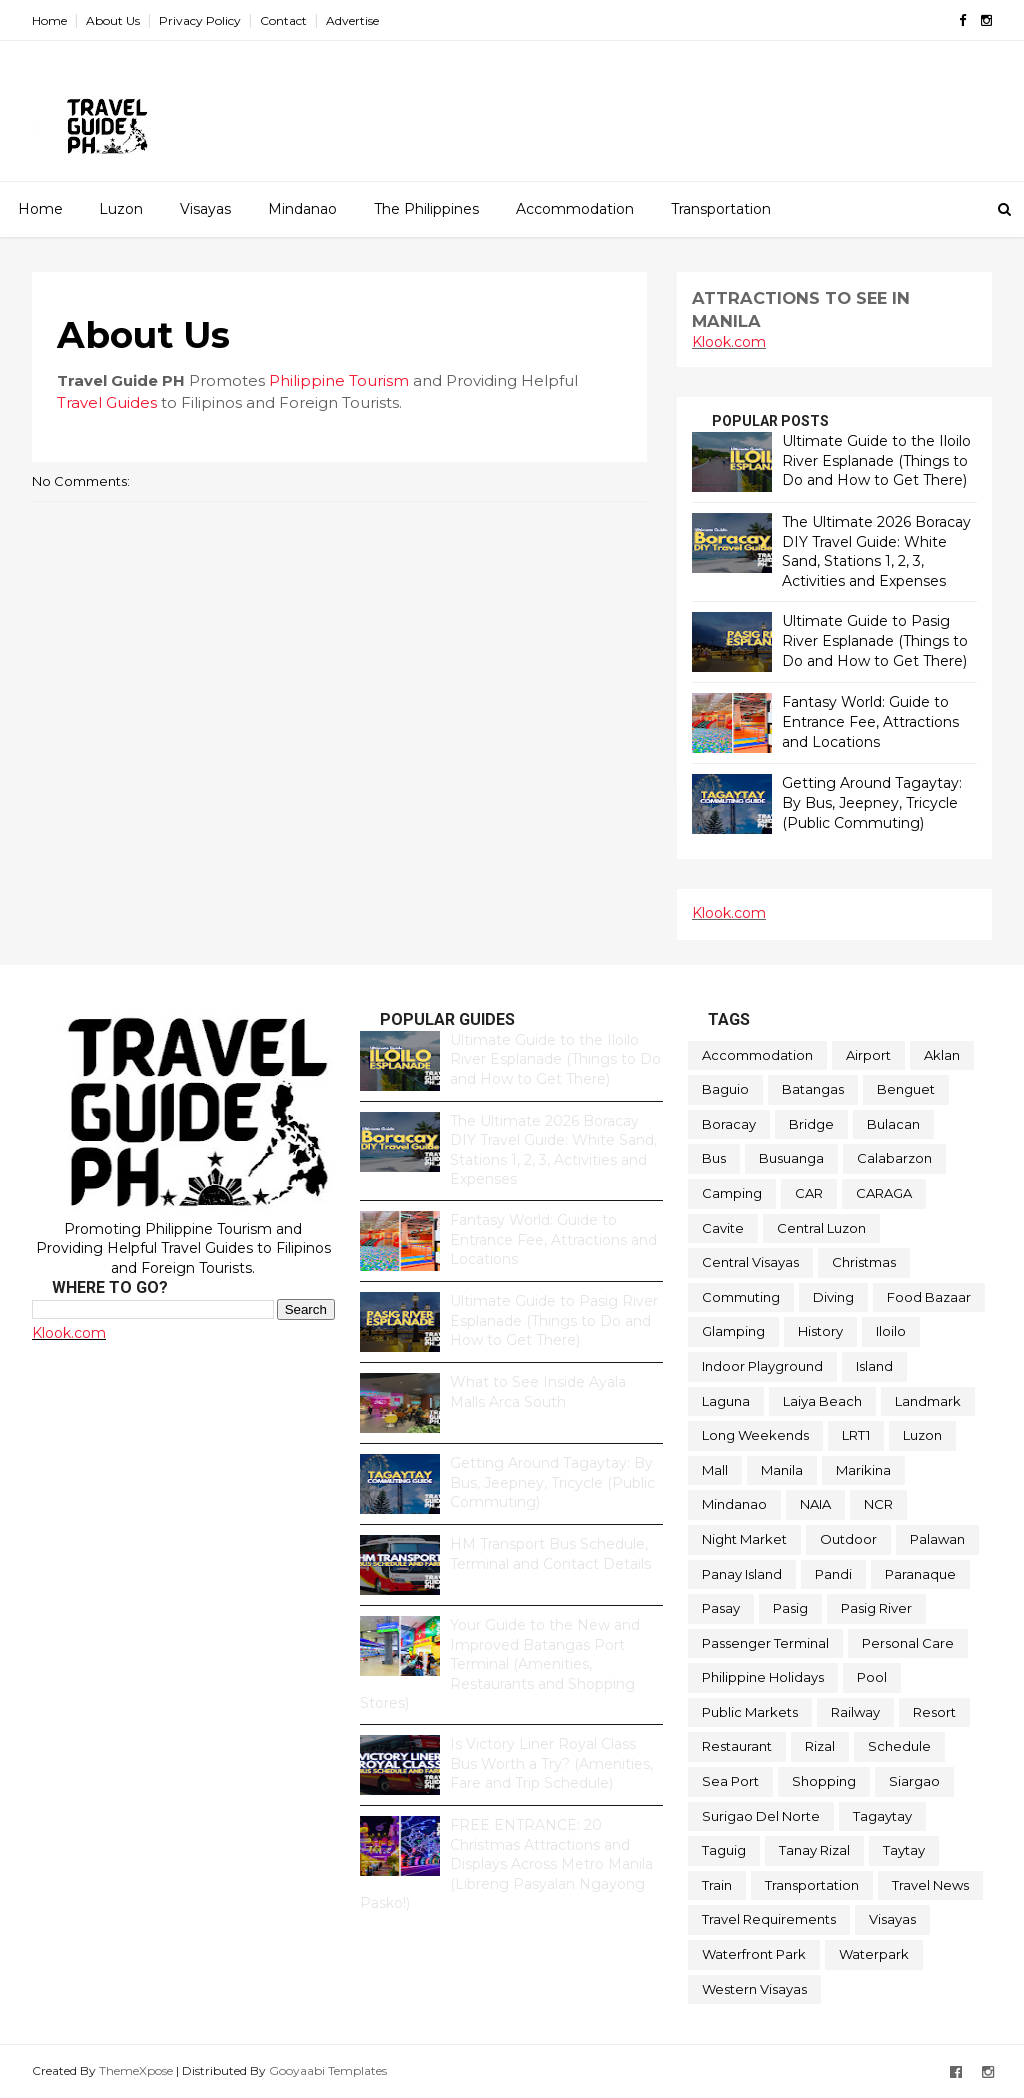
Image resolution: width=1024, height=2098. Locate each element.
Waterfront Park (754, 1954)
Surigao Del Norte (761, 1816)
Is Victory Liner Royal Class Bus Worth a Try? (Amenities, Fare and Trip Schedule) (551, 1763)
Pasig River (876, 1608)
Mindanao (302, 209)
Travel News (930, 1885)
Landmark (928, 1401)
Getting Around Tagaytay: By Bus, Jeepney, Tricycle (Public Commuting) (872, 802)
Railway (855, 1712)
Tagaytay (882, 1816)
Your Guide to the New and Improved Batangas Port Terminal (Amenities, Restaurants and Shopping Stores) (500, 1664)
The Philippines (426, 209)
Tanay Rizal (814, 1850)
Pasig (790, 1608)
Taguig (724, 1850)
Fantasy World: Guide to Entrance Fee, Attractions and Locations (870, 721)
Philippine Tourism (339, 380)
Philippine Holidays (763, 1677)
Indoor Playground (762, 1366)
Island (874, 1366)
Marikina (863, 1470)
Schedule (899, 1746)
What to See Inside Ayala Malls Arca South (538, 1392)
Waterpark (874, 1954)
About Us (113, 20)
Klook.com (729, 342)
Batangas (813, 1089)
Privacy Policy (200, 20)
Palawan (937, 1539)
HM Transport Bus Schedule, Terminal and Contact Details (550, 1554)
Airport (868, 1055)
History (820, 1331)
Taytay (904, 1850)
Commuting (741, 1297)
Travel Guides (107, 402)
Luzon (121, 209)
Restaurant (737, 1746)
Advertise (352, 20)
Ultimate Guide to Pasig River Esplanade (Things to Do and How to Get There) (875, 640)
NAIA (815, 1504)
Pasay (721, 1608)
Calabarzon (894, 1158)
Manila (782, 1470)
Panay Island (742, 1574)
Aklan (942, 1055)
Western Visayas (754, 1989)
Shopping (824, 1781)
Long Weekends (755, 1435)
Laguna (726, 1401)
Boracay (729, 1124)
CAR (809, 1193)
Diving (833, 1297)
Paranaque (920, 1574)
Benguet (906, 1089)
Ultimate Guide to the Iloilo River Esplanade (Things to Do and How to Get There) (876, 460)
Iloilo (891, 1331)
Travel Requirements (769, 1919)
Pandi (833, 1574)
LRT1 (856, 1435)
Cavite (723, 1228)
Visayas (205, 209)
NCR (878, 1504)
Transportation (721, 209)
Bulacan (893, 1124)
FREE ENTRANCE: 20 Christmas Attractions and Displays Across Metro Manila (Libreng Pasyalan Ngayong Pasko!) (506, 1864)
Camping (732, 1193)
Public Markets (750, 1712)
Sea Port (730, 1781)
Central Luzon (821, 1228)
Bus (714, 1158)
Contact (283, 20)
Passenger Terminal (765, 1643)
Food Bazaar (929, 1297)
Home (49, 20)
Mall (715, 1470)
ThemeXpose (136, 2070)
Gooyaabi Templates (328, 2070)
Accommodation (575, 209)
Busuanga (791, 1158)
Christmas (864, 1262)
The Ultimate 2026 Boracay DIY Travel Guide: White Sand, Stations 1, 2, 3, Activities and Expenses (876, 551)
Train (717, 1885)
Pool (872, 1677)
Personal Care (908, 1643)
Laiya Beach (822, 1401)
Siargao (914, 1781)
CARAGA (884, 1193)
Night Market (744, 1539)
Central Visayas (750, 1262)
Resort (934, 1712)
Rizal (820, 1746)
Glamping (733, 1331)
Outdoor (848, 1539)
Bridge (811, 1124)
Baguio (725, 1089)
